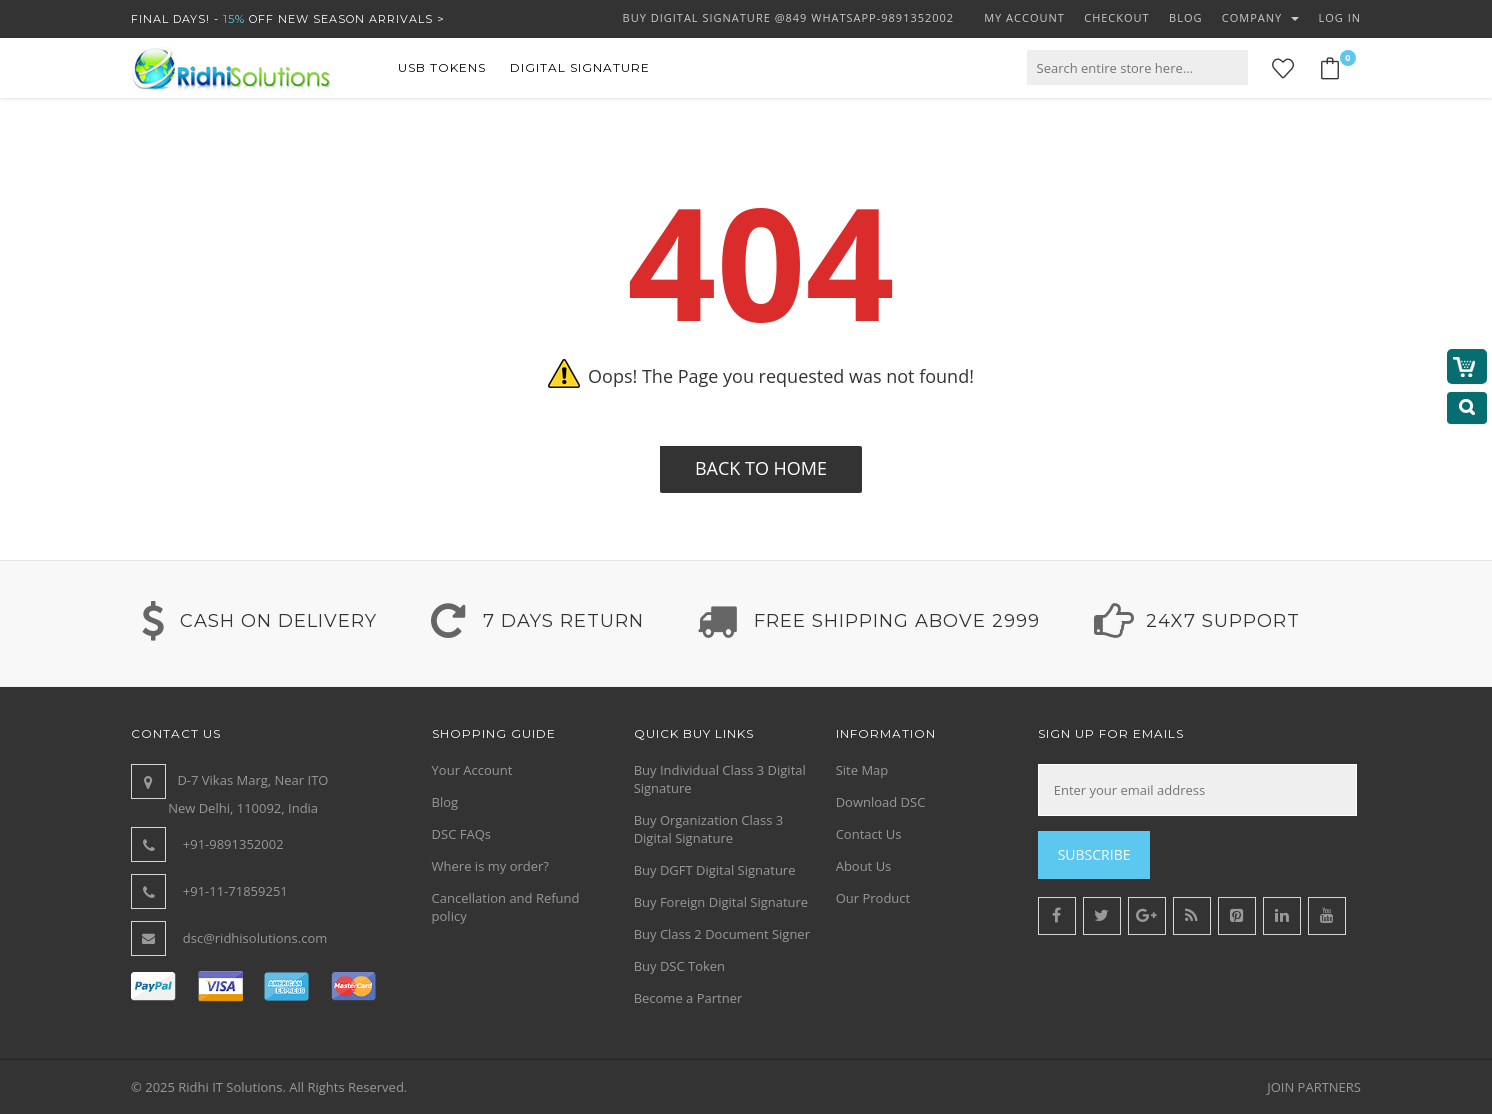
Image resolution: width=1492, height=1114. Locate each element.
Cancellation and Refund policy (506, 907)
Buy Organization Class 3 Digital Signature (709, 829)
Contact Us (869, 834)
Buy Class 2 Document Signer (722, 934)
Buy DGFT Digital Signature (715, 870)
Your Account (472, 770)
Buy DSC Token (679, 966)
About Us (864, 866)
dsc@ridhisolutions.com (255, 938)
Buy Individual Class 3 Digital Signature (720, 779)
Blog (445, 802)
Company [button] (1260, 17)
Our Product (873, 898)
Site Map (862, 770)
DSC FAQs (461, 834)
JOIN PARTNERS (1314, 1087)
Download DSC (881, 802)
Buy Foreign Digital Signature (721, 902)
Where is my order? (490, 866)
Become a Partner (688, 998)
